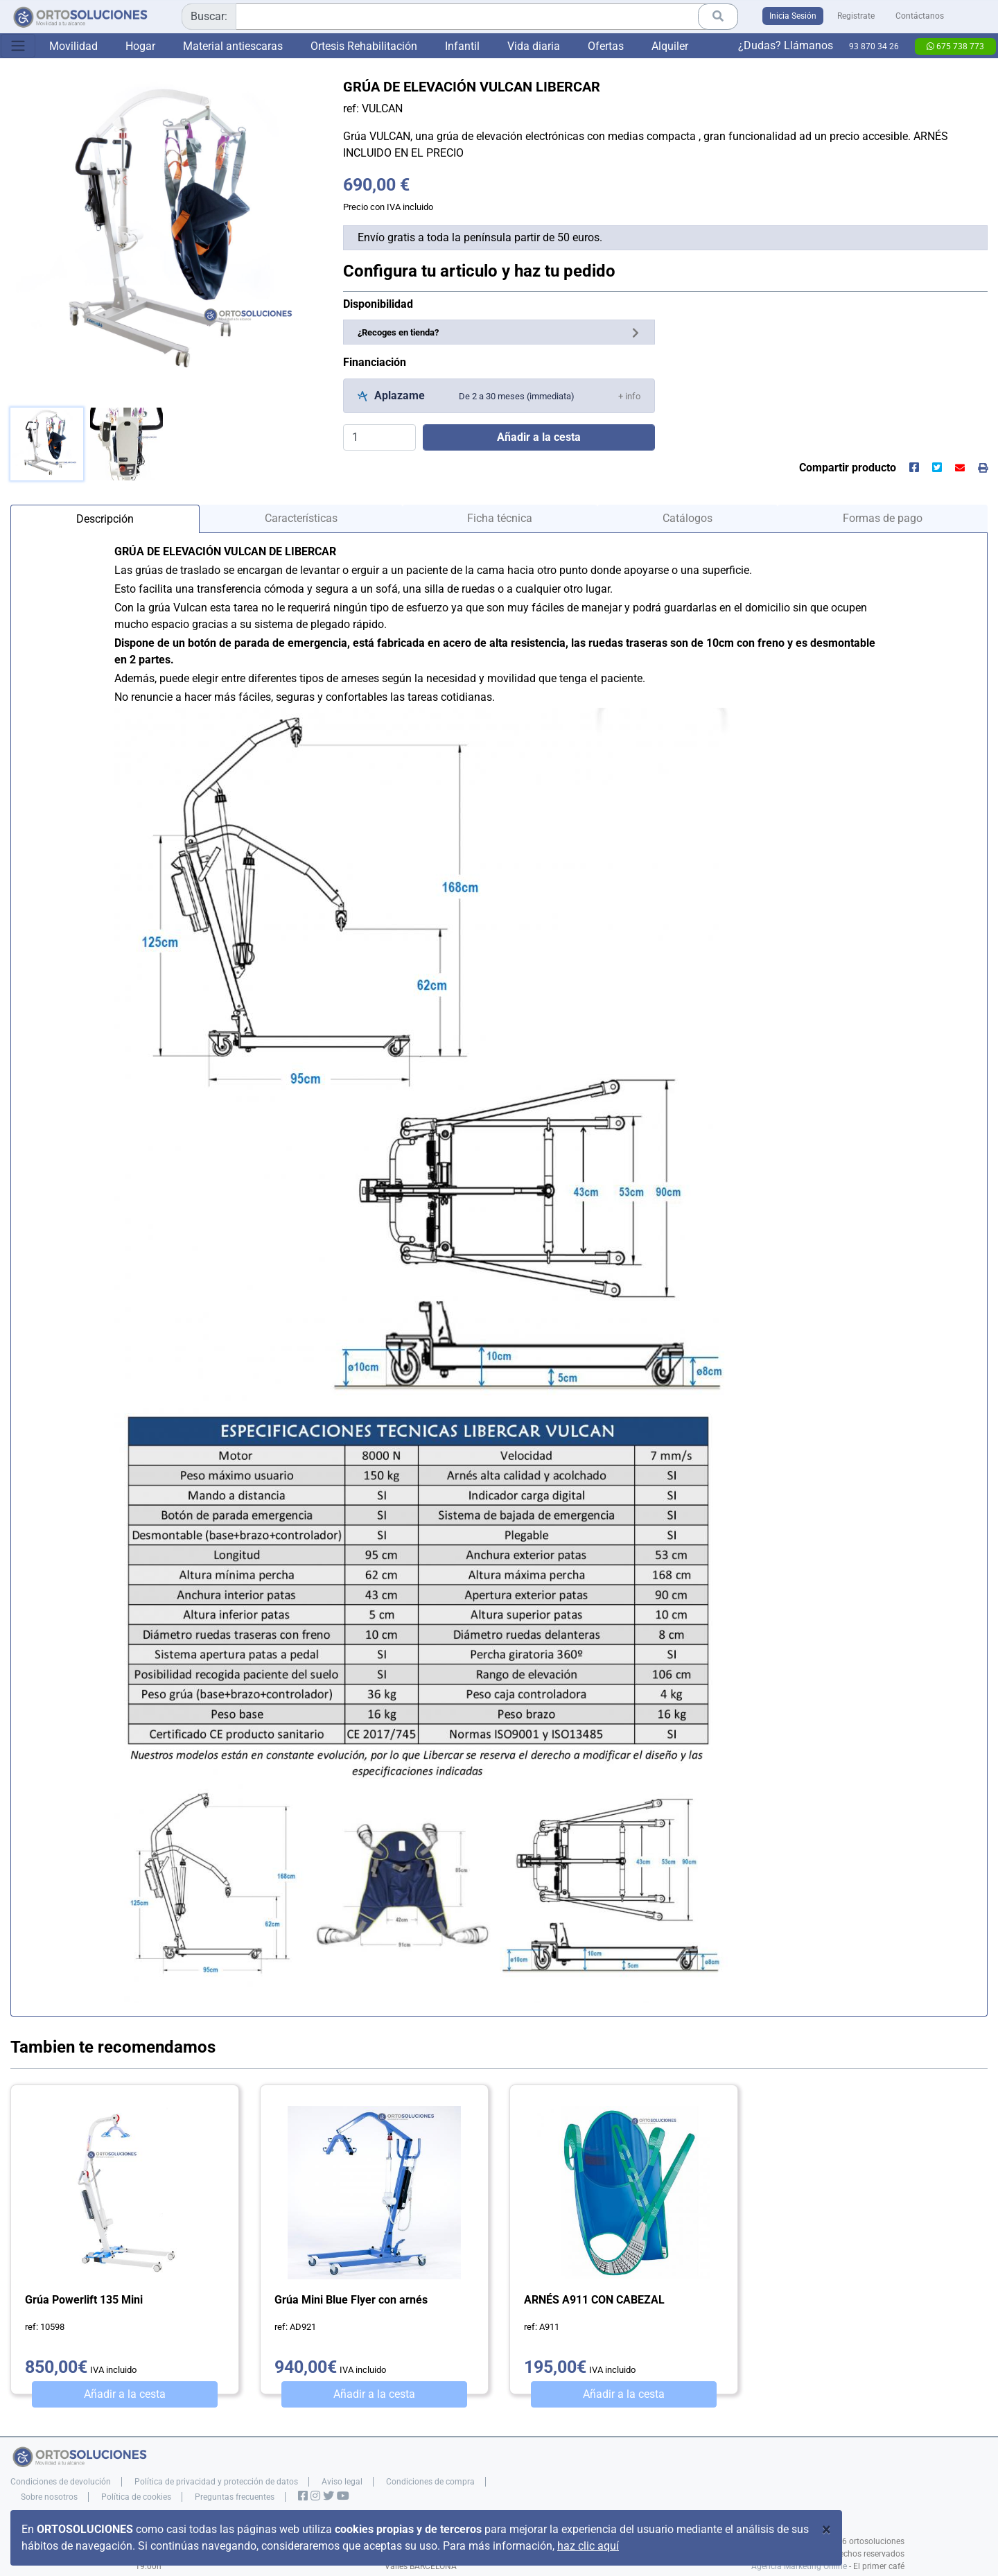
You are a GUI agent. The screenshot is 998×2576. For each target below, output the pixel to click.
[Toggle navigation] (18, 46)
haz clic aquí (588, 2545)
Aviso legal (342, 2482)
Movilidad (73, 46)
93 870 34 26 (874, 46)
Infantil (462, 46)
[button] (629, 395)
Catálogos (687, 518)
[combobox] (460, 16)
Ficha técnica (499, 518)
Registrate (856, 16)
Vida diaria (533, 46)
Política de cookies (136, 2497)
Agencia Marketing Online (799, 2566)
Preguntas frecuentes (234, 2497)
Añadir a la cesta (125, 2394)
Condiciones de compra (430, 2482)
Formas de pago (882, 518)
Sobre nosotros (49, 2497)
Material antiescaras (233, 46)
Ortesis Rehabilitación (363, 46)
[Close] (826, 2529)
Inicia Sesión (792, 16)
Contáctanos (919, 16)
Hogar (140, 46)
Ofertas (606, 46)
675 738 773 (955, 46)
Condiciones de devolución (60, 2482)
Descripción (105, 518)
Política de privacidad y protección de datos (216, 2482)
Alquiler (669, 46)
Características (301, 518)
